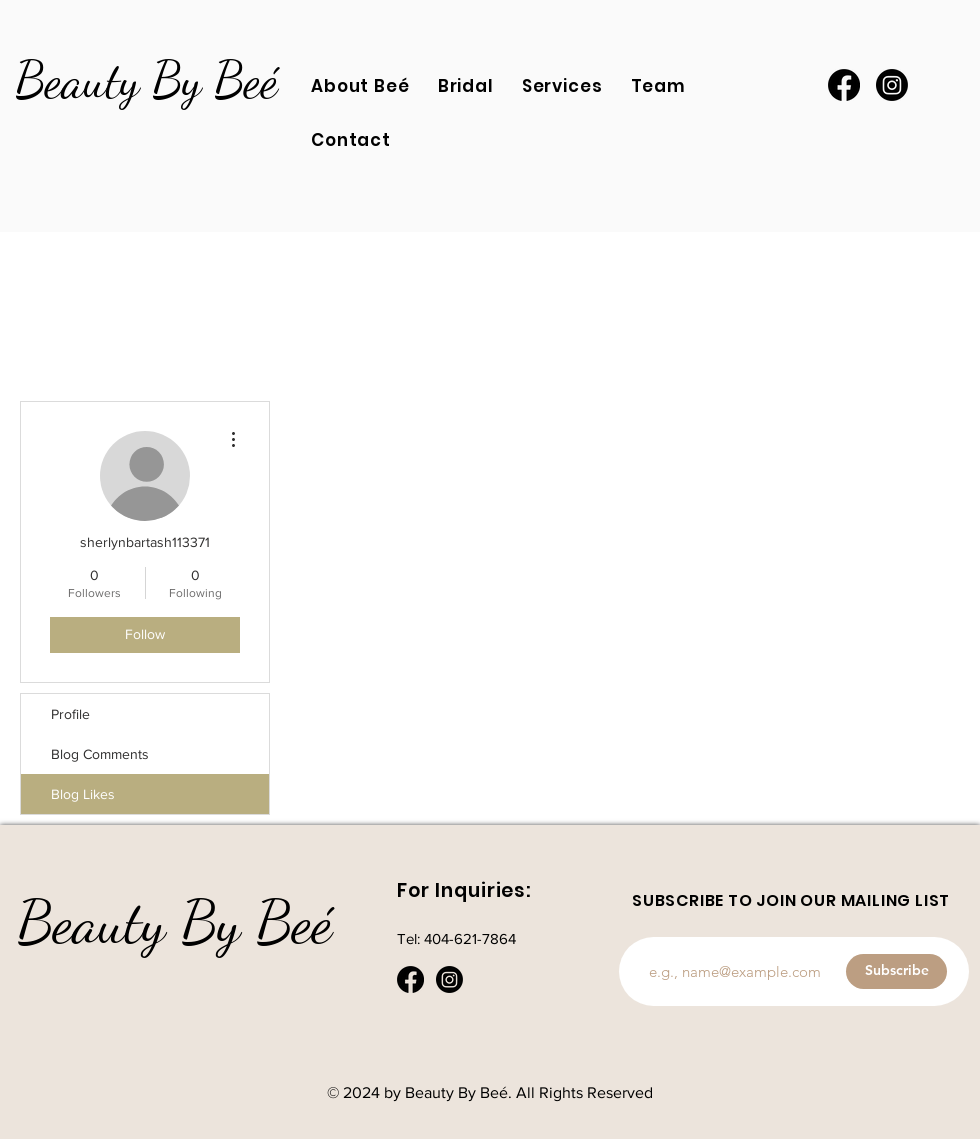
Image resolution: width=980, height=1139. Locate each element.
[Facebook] (844, 85)
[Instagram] (892, 85)
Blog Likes (83, 794)
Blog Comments (100, 754)
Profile (70, 714)
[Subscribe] (896, 971)
